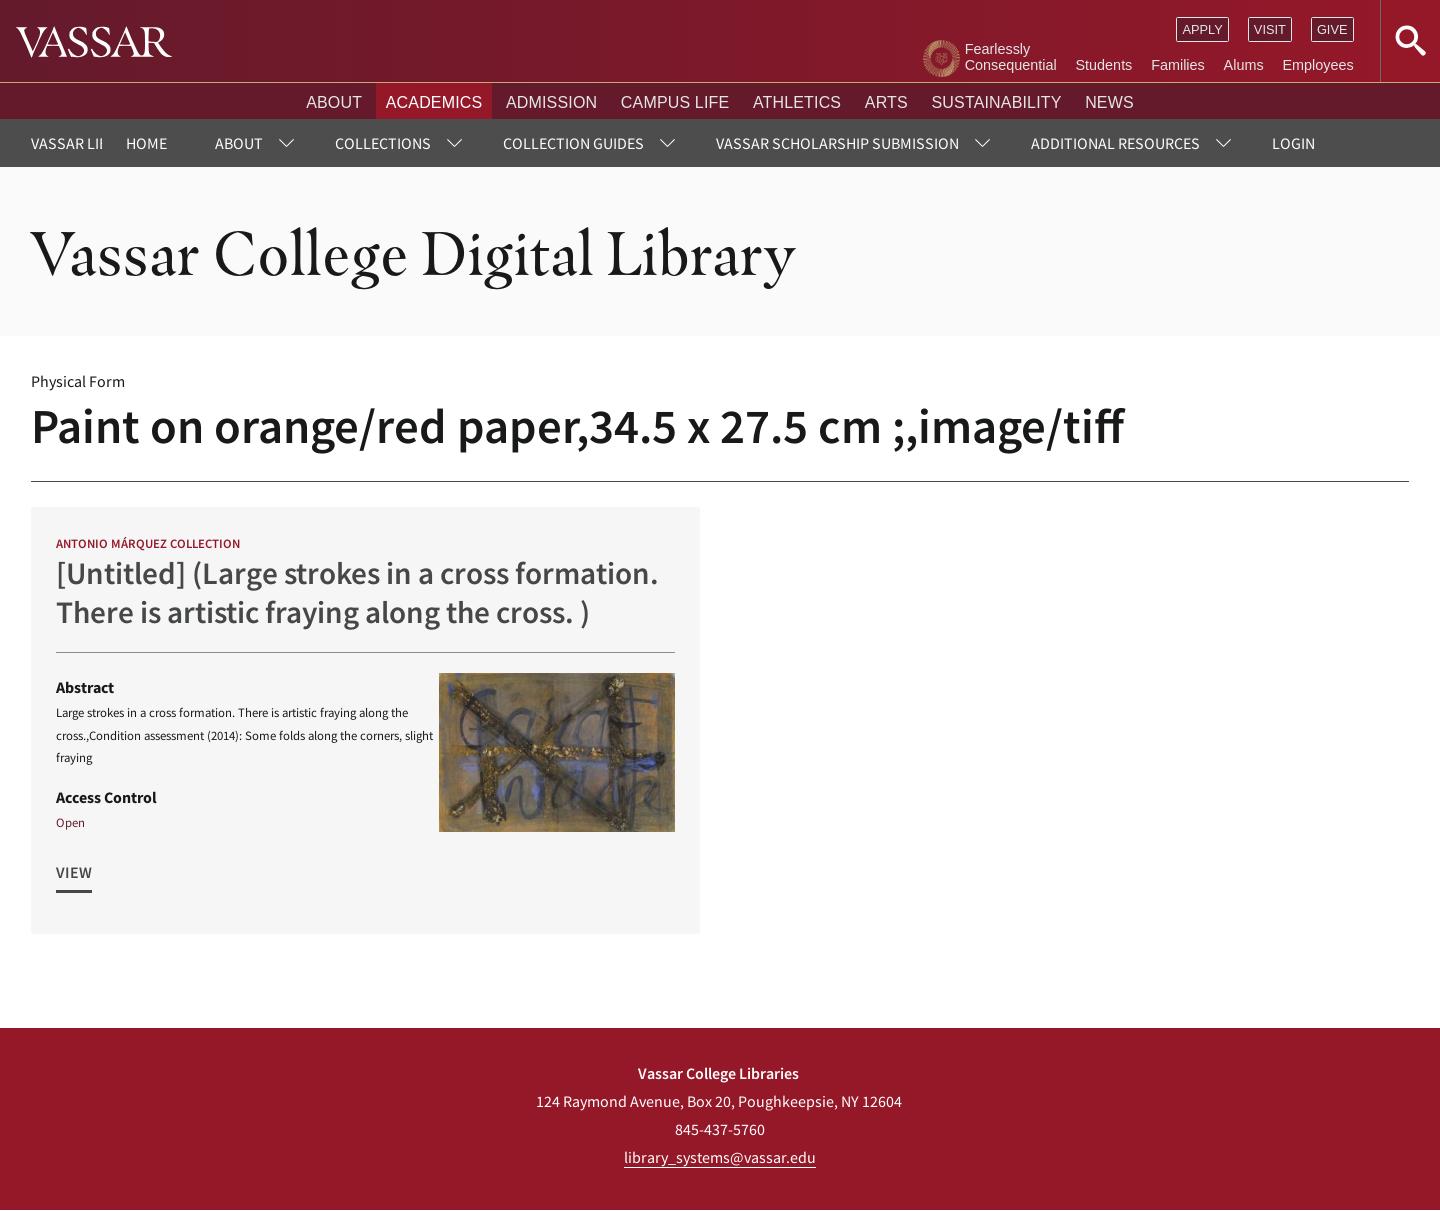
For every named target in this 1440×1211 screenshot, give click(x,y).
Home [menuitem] (146, 143)
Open (70, 822)
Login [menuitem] (1293, 143)
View (74, 872)
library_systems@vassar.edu (720, 1157)
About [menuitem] (239, 143)
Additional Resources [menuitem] (1115, 143)
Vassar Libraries (93, 143)
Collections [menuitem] (383, 143)
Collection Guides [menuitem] (573, 143)
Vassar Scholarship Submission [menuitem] (837, 143)
